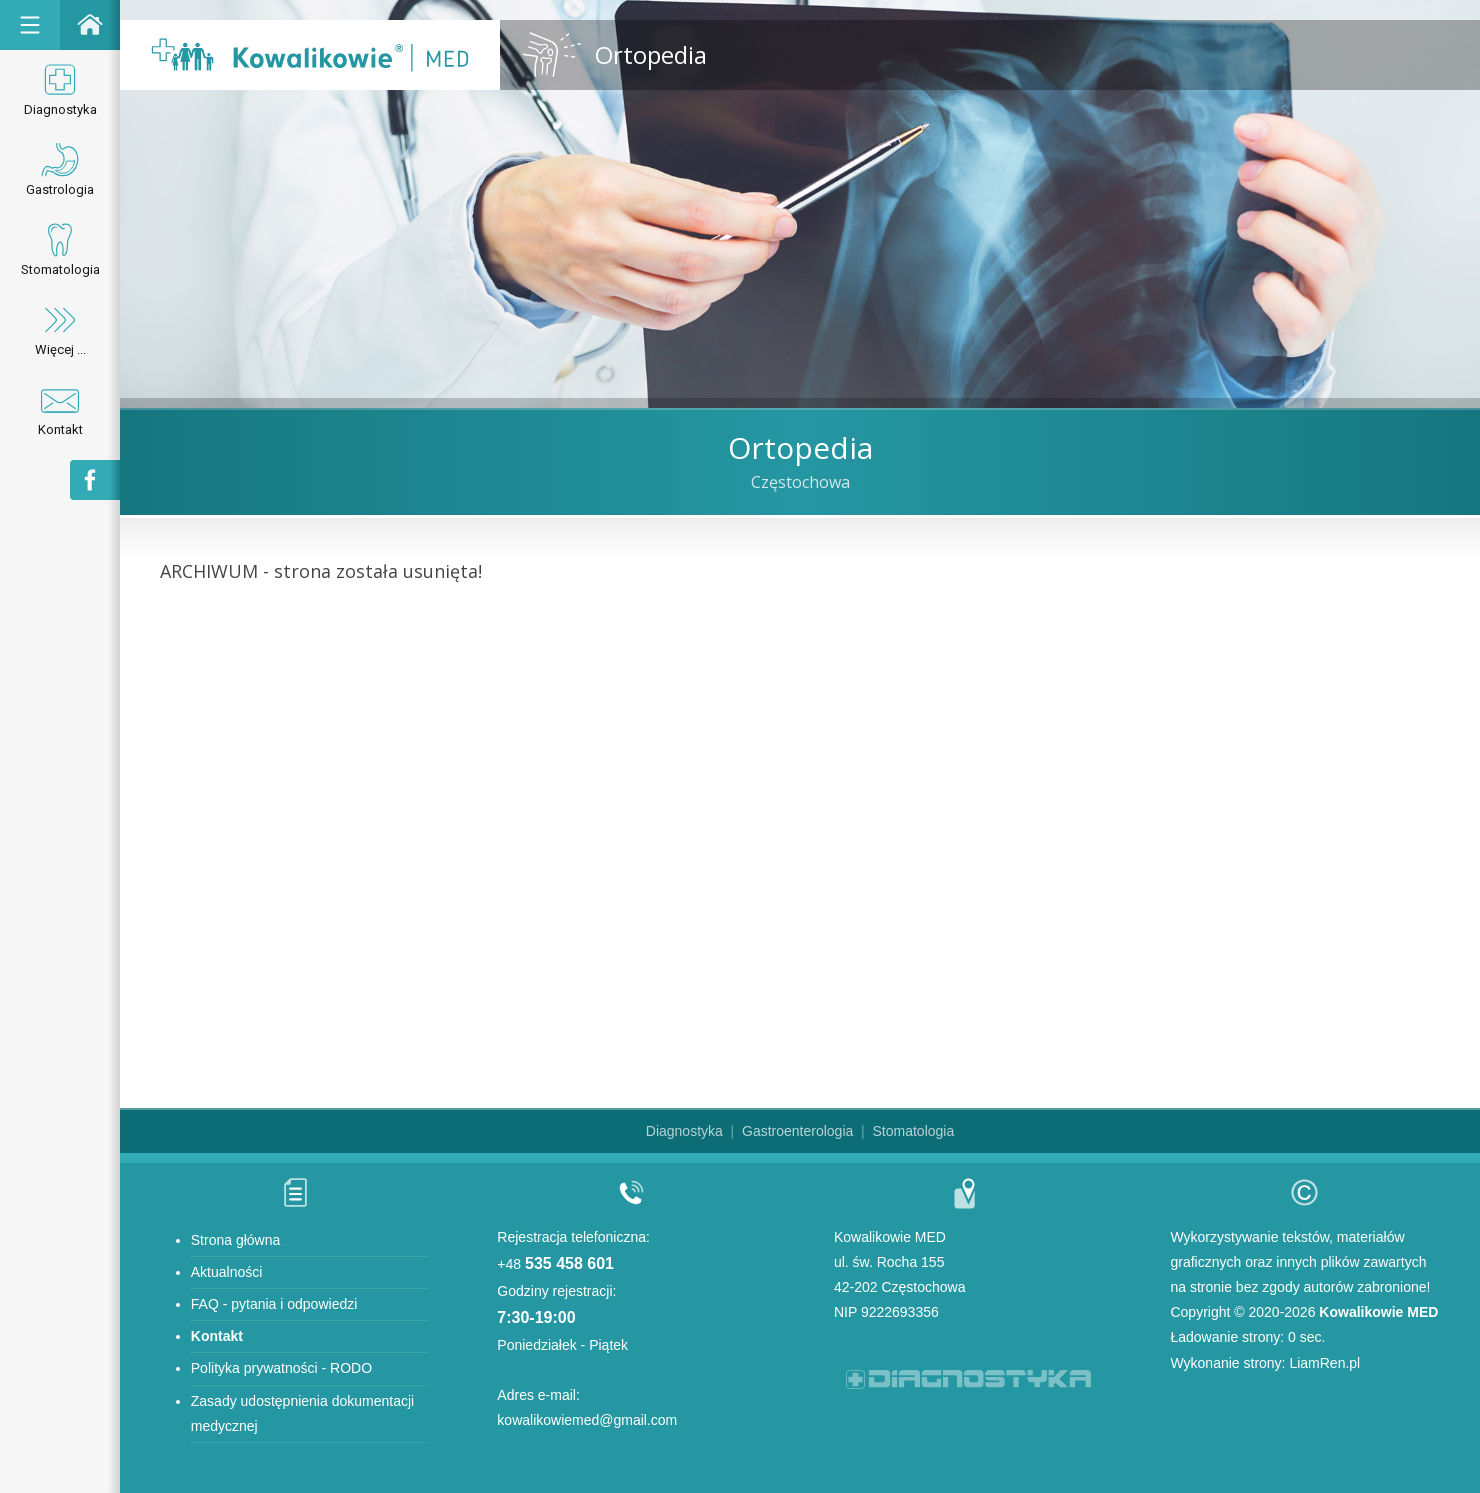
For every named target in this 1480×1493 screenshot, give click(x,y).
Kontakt (60, 408)
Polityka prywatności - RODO (281, 1368)
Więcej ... (60, 328)
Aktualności (227, 1272)
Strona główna (236, 1240)
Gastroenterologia (797, 1131)
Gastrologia (60, 168)
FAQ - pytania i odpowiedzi (274, 1304)
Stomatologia (60, 248)
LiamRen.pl (1324, 1363)
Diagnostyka (60, 88)
